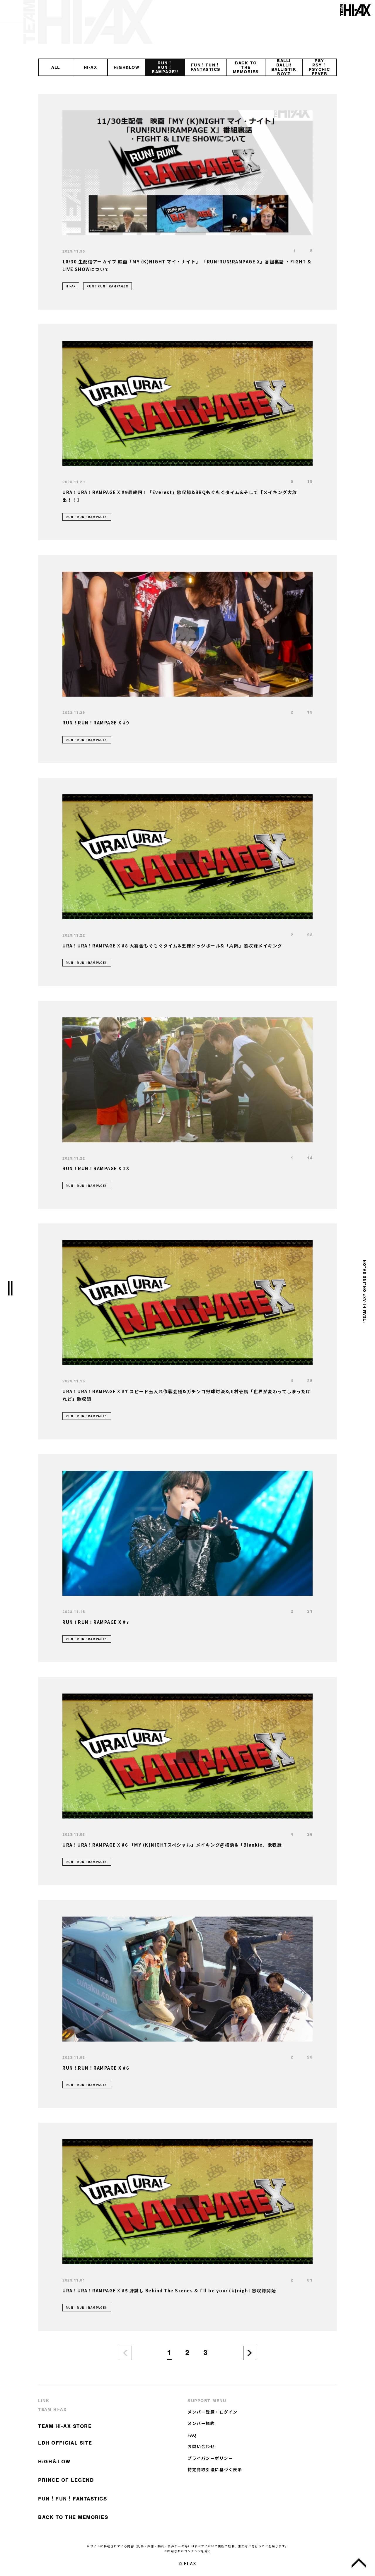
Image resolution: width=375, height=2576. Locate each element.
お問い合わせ (201, 2446)
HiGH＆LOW (54, 2461)
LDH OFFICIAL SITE (65, 2443)
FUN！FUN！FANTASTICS (72, 2499)
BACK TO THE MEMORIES (73, 2517)
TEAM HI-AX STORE (65, 2426)
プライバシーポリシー (210, 2458)
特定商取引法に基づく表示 (215, 2469)
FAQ (192, 2435)
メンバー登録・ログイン (213, 2412)
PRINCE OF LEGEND (66, 2480)
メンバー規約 (201, 2423)
